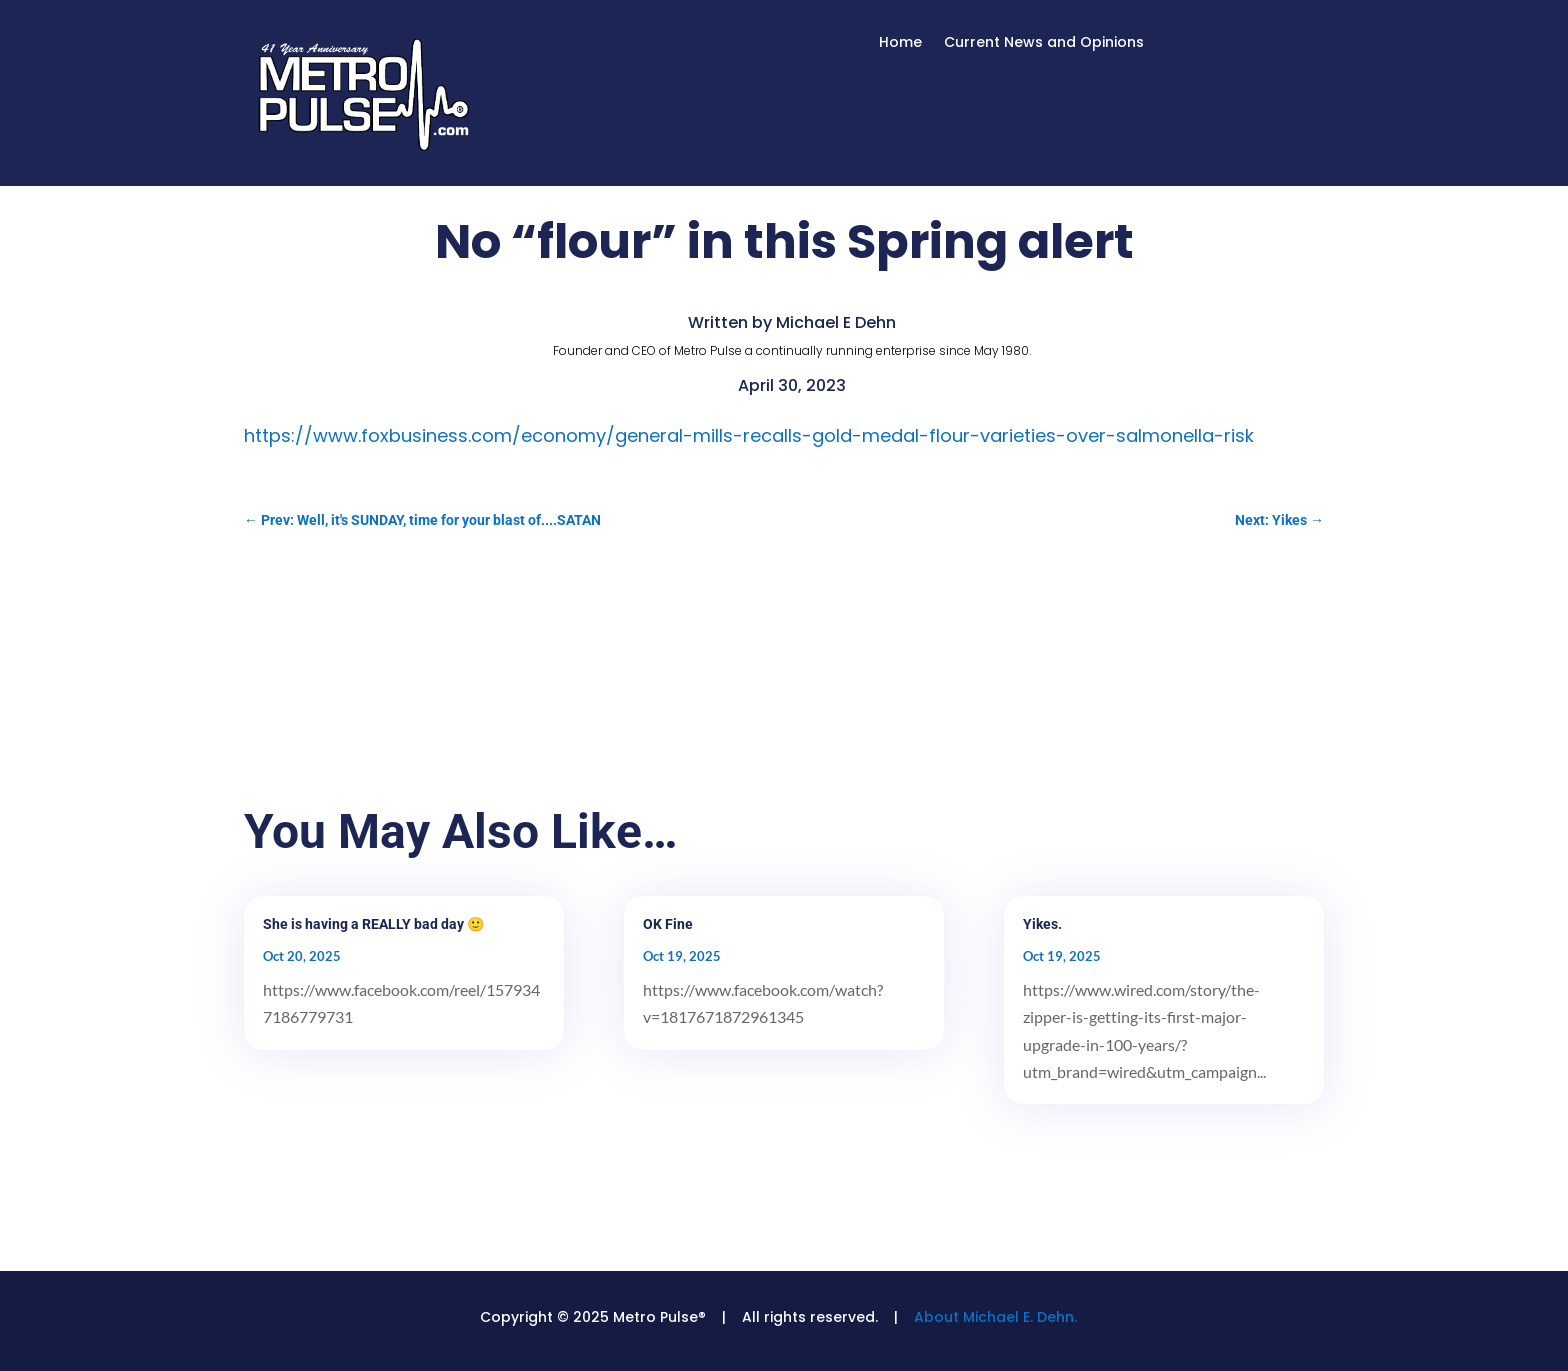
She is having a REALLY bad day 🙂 (373, 924)
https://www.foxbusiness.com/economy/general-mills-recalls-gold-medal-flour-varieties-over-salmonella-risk (749, 435)
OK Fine (668, 924)
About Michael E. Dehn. (995, 1317)
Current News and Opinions (1044, 43)
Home (900, 43)
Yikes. (1042, 924)
